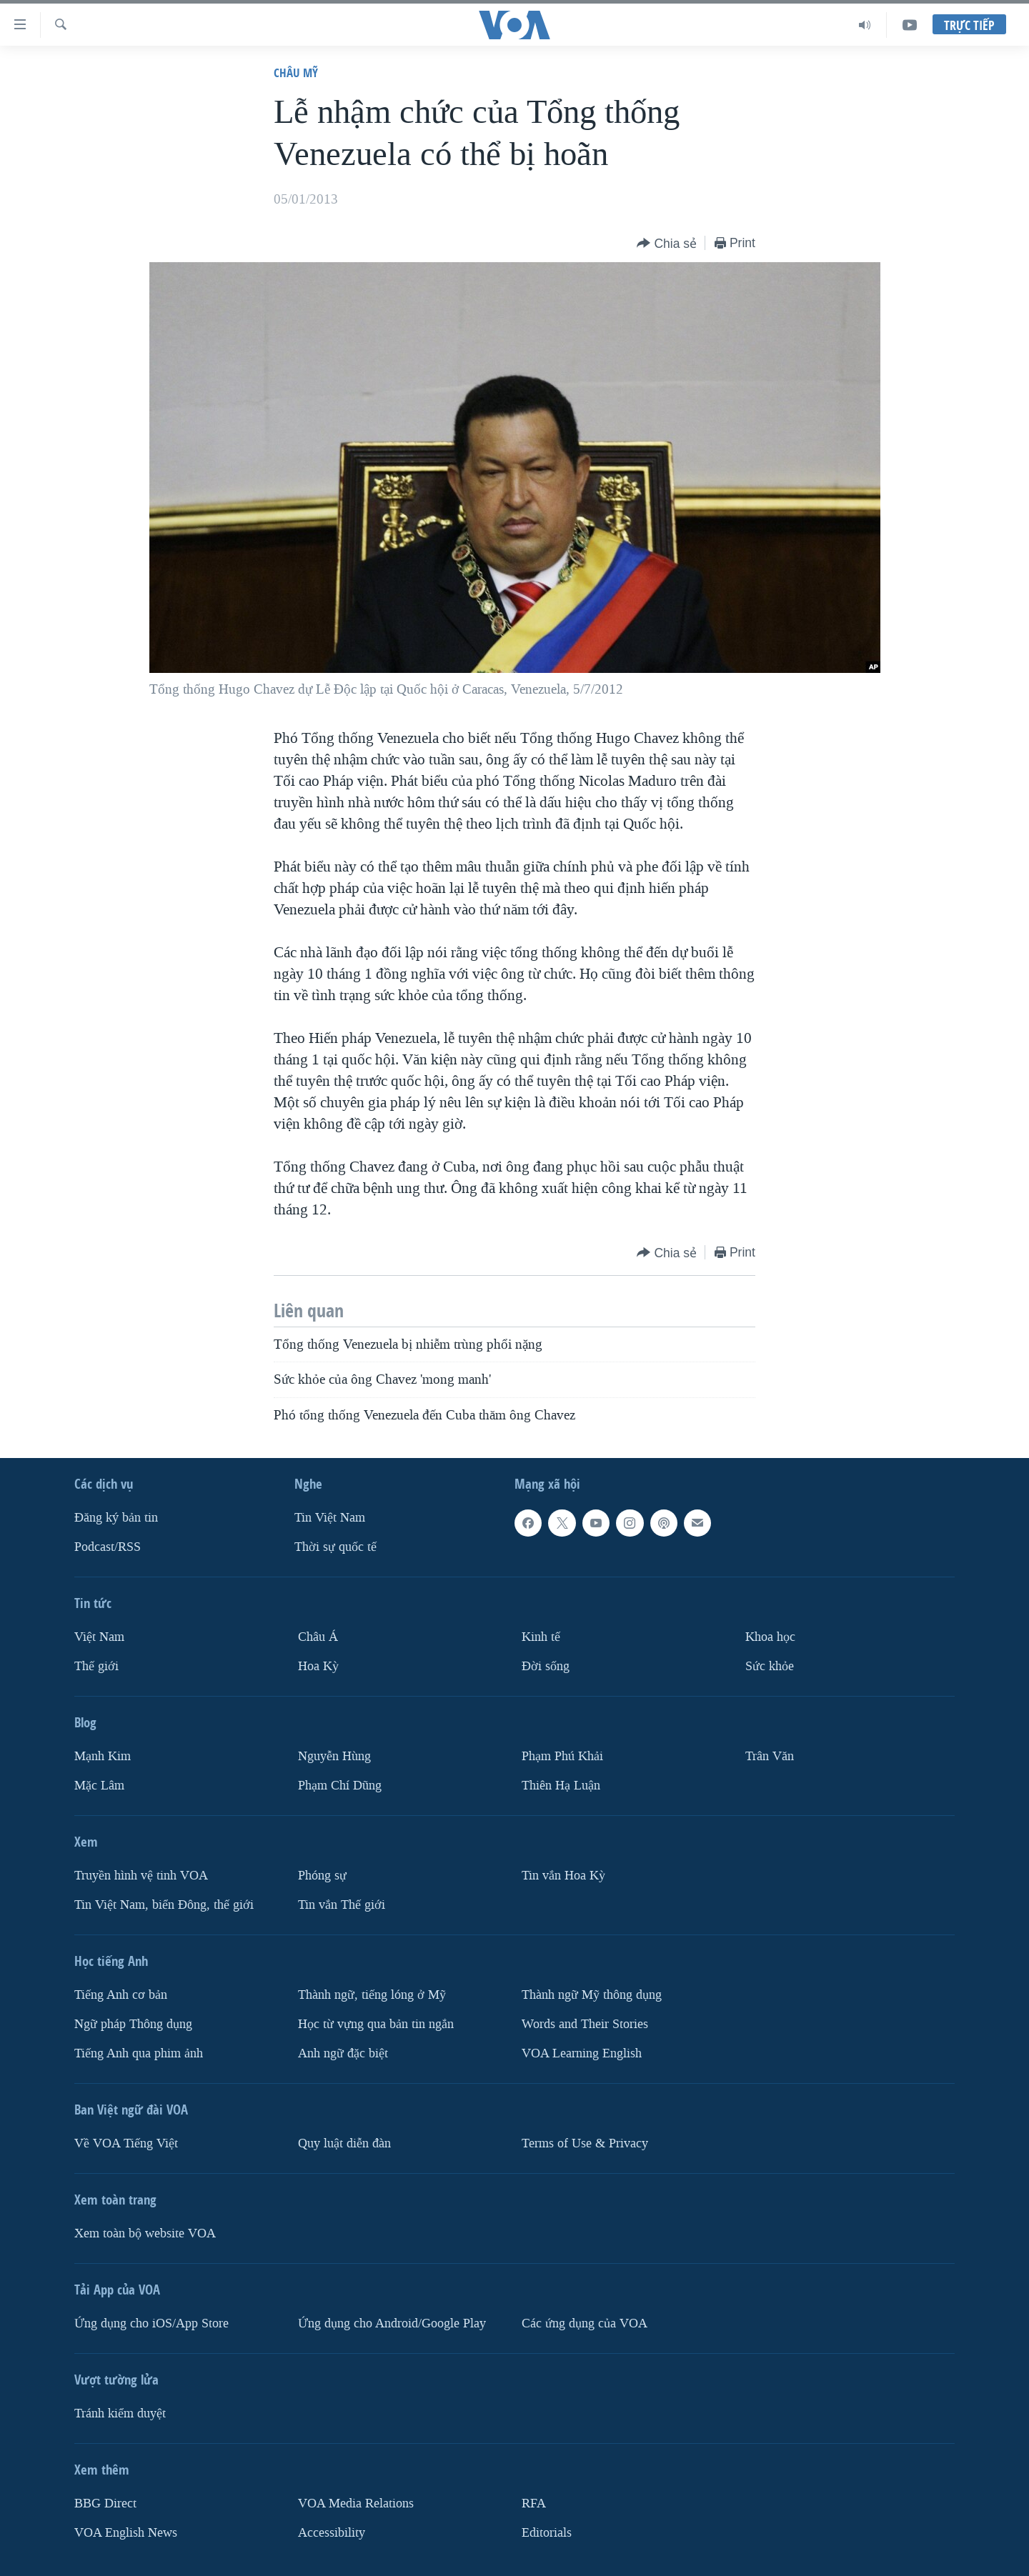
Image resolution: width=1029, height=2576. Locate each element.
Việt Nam (99, 1637)
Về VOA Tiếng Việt (126, 2143)
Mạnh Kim (102, 1756)
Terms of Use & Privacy (585, 2143)
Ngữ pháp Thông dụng (133, 2024)
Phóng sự (322, 1875)
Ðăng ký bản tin (116, 1517)
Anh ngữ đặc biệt (343, 2053)
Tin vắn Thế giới (341, 1905)
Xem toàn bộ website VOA (145, 2233)
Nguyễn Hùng (334, 1756)
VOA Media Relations (356, 2503)
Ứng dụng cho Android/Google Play (392, 2323)
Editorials (547, 2532)
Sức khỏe (769, 1666)
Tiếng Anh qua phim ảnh (138, 2053)
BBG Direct (105, 2503)
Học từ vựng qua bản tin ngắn (376, 2024)
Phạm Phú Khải (562, 1756)
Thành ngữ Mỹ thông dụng (592, 1995)
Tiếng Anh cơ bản (120, 1995)
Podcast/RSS (107, 1547)
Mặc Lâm (99, 1785)
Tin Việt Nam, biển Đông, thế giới (164, 1905)
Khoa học (770, 1637)
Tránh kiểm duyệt (120, 2413)
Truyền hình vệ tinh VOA (141, 1875)
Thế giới (96, 1666)
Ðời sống (546, 1666)
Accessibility (331, 2532)
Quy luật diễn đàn (344, 2143)
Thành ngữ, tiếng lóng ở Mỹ (372, 1995)
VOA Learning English (582, 2053)
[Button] (667, 244)
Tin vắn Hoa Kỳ (563, 1875)
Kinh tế (541, 1637)
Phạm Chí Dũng (340, 1785)
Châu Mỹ (296, 72)
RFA (534, 2503)
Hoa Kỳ (318, 1666)
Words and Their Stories (585, 2024)
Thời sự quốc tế (335, 1547)
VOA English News (125, 2532)
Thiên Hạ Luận (561, 1785)
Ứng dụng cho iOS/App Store (151, 2323)
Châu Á (318, 1637)
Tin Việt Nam (329, 1517)
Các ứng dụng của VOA (584, 2323)
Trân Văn (769, 1756)
